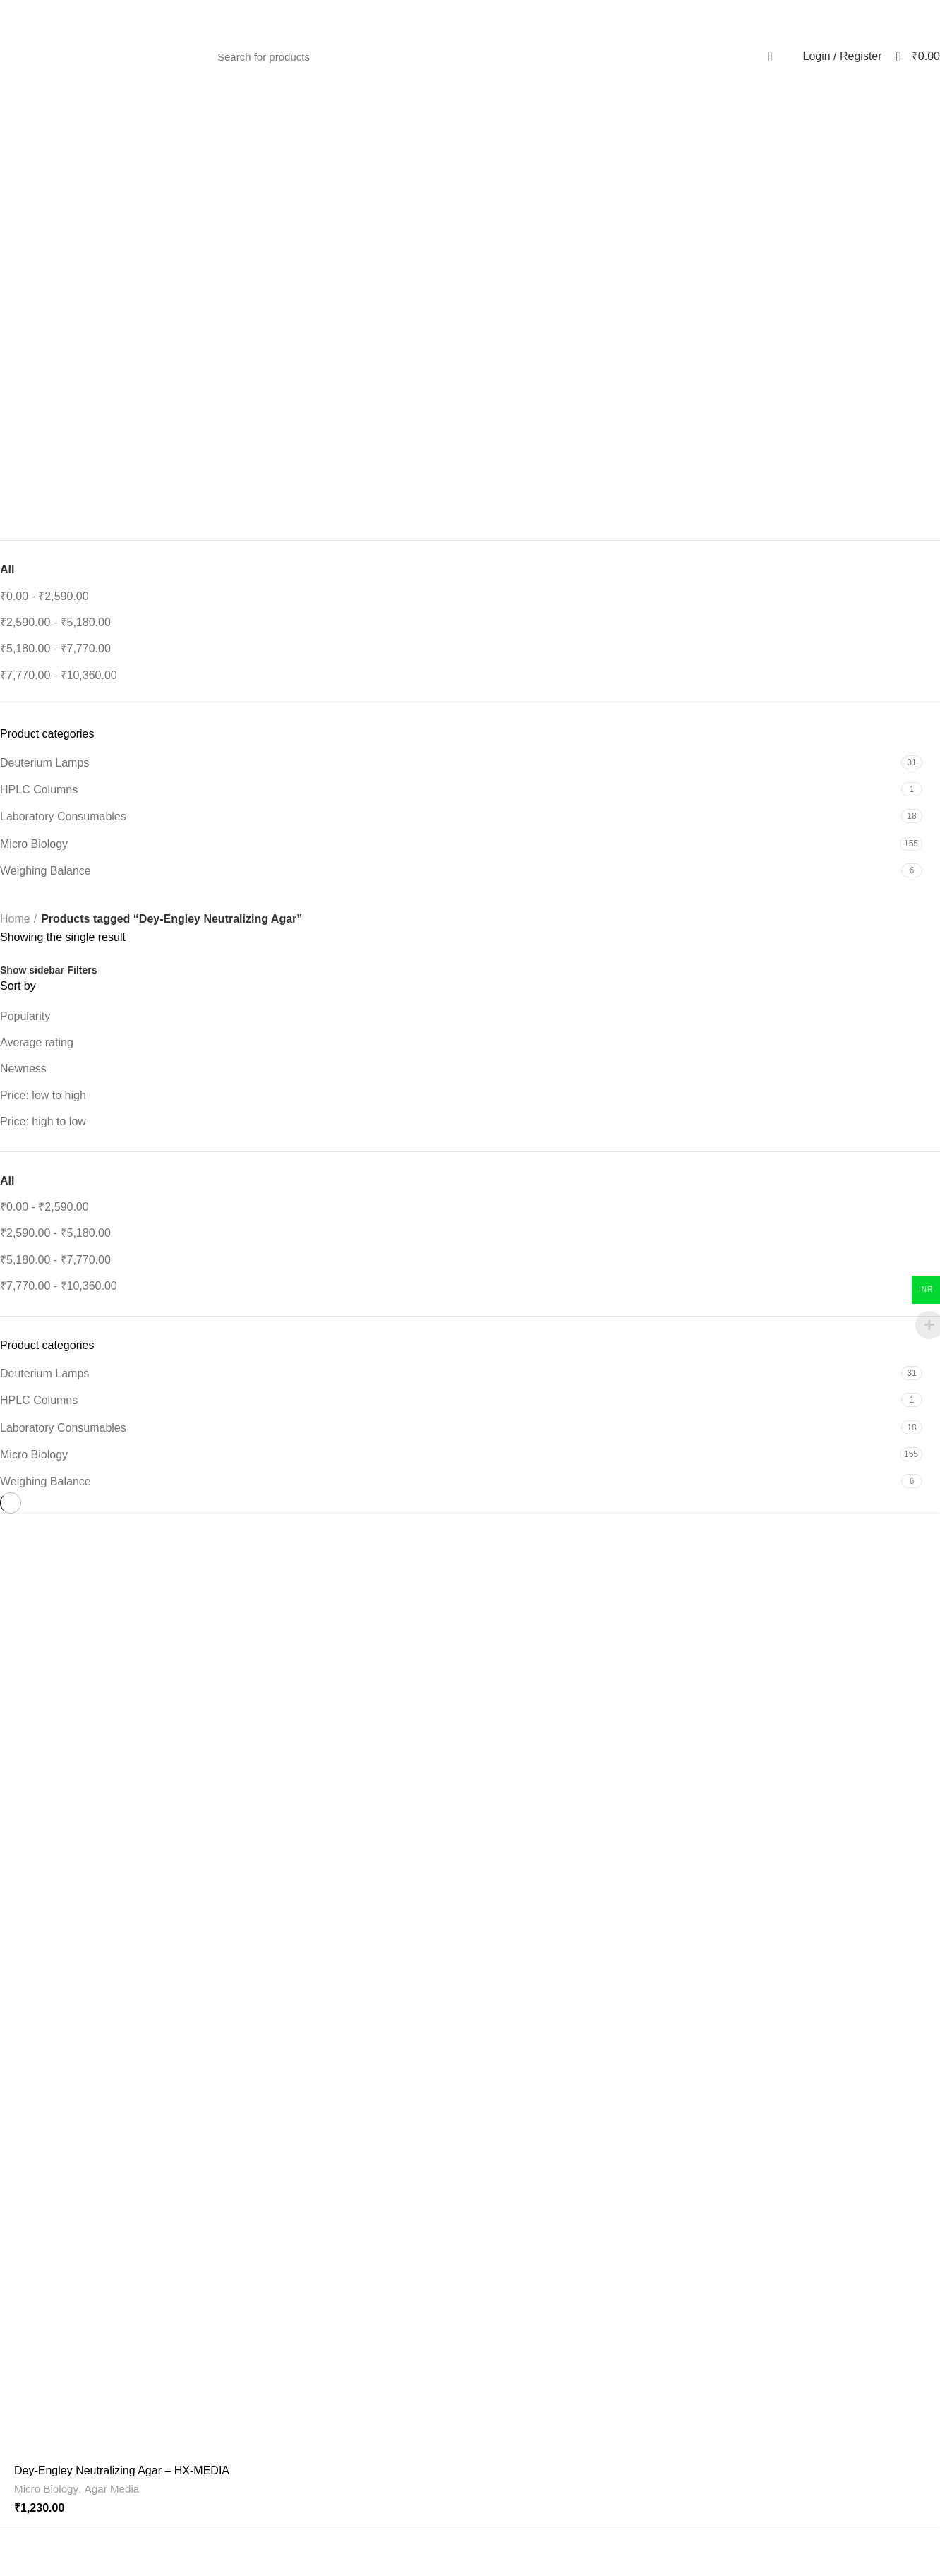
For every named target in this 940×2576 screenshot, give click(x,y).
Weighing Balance (45, 871)
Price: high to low (43, 1121)
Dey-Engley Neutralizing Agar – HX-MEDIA (121, 2470)
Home (15, 919)
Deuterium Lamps (44, 763)
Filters (82, 970)
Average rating (36, 1042)
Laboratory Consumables (63, 816)
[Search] (497, 56)
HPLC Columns (39, 790)
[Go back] (470, 174)
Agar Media (112, 2489)
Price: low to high (43, 1095)
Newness (23, 1068)
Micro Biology (34, 844)
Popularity (25, 1016)
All (7, 569)
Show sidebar (32, 970)
